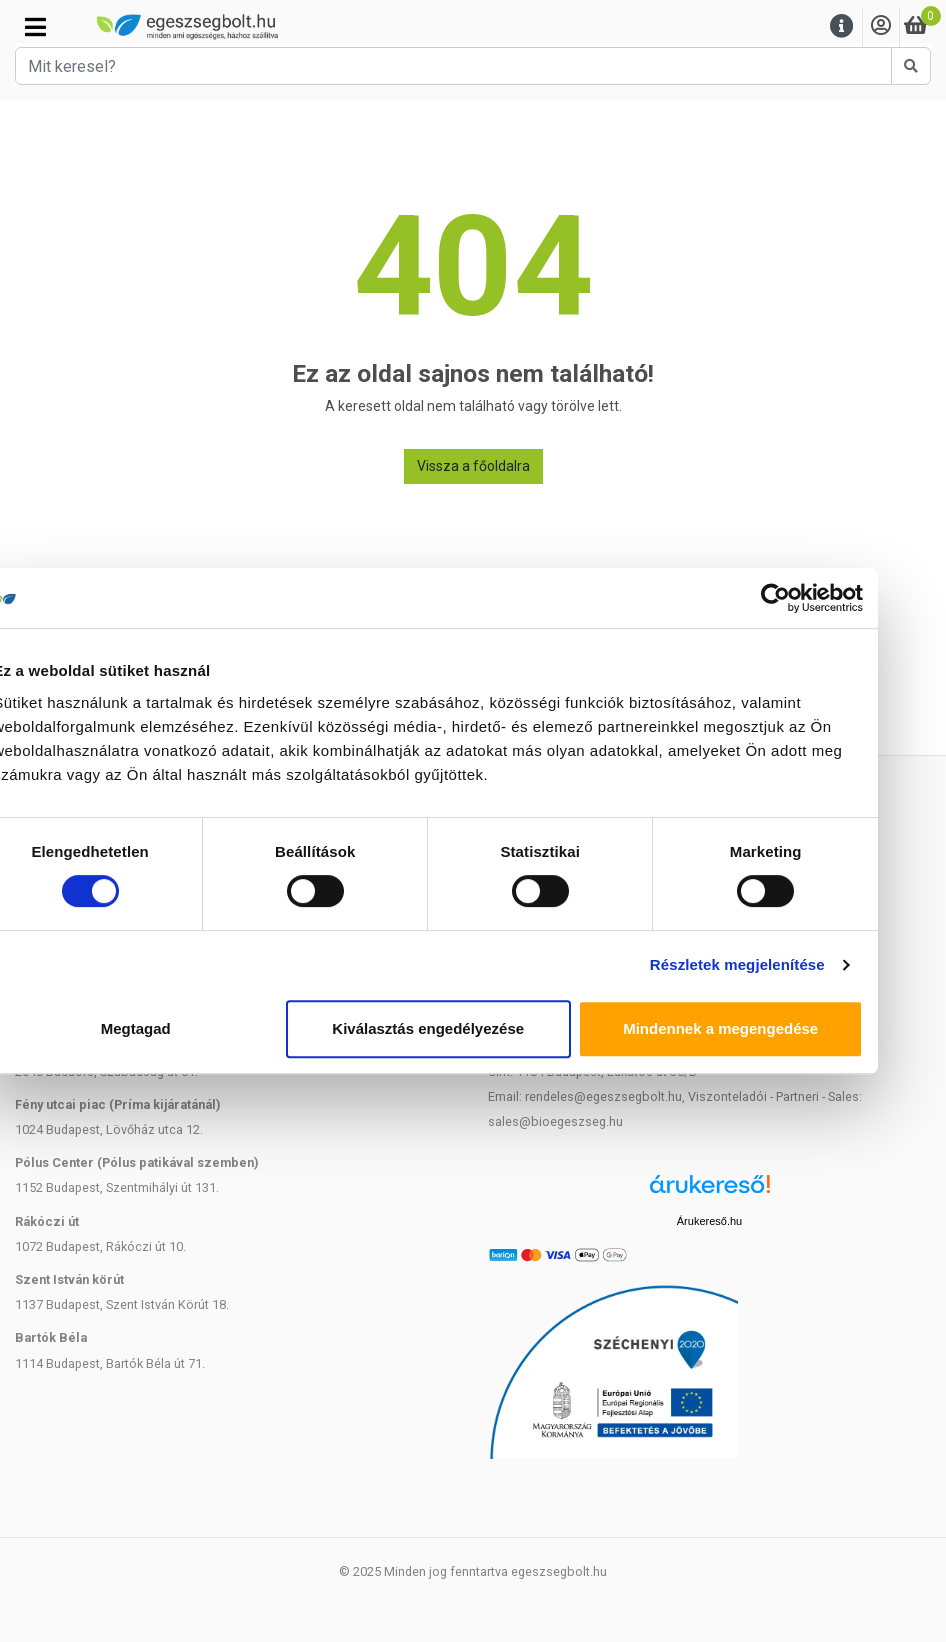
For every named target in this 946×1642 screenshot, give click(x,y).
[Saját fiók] (881, 26)
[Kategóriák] (35, 27)
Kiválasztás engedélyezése (473, 1028)
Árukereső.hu (709, 1221)
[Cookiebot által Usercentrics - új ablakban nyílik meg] (820, 598)
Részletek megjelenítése (782, 964)
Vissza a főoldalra (473, 466)
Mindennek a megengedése (765, 1028)
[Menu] (842, 26)
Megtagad (180, 1028)
